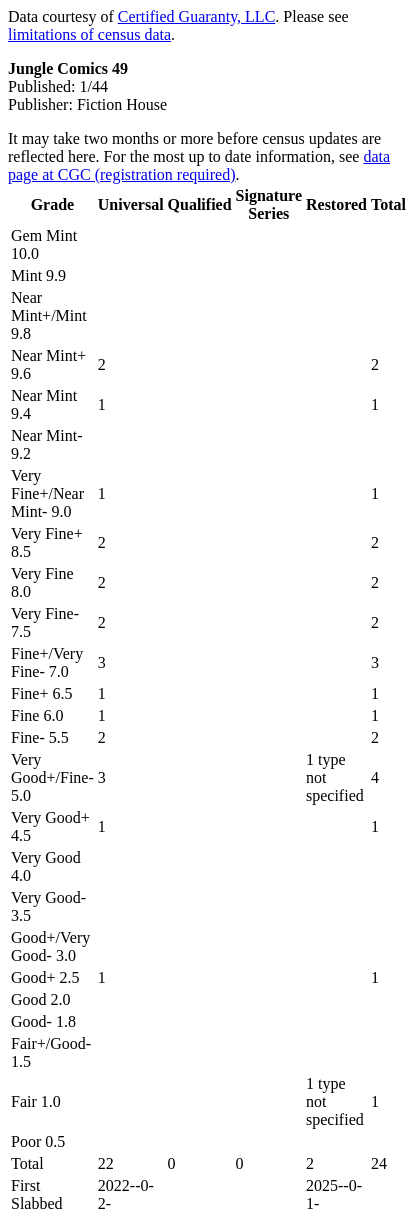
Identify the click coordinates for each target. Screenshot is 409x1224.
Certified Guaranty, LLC (197, 16)
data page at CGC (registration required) (199, 165)
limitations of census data (89, 34)
